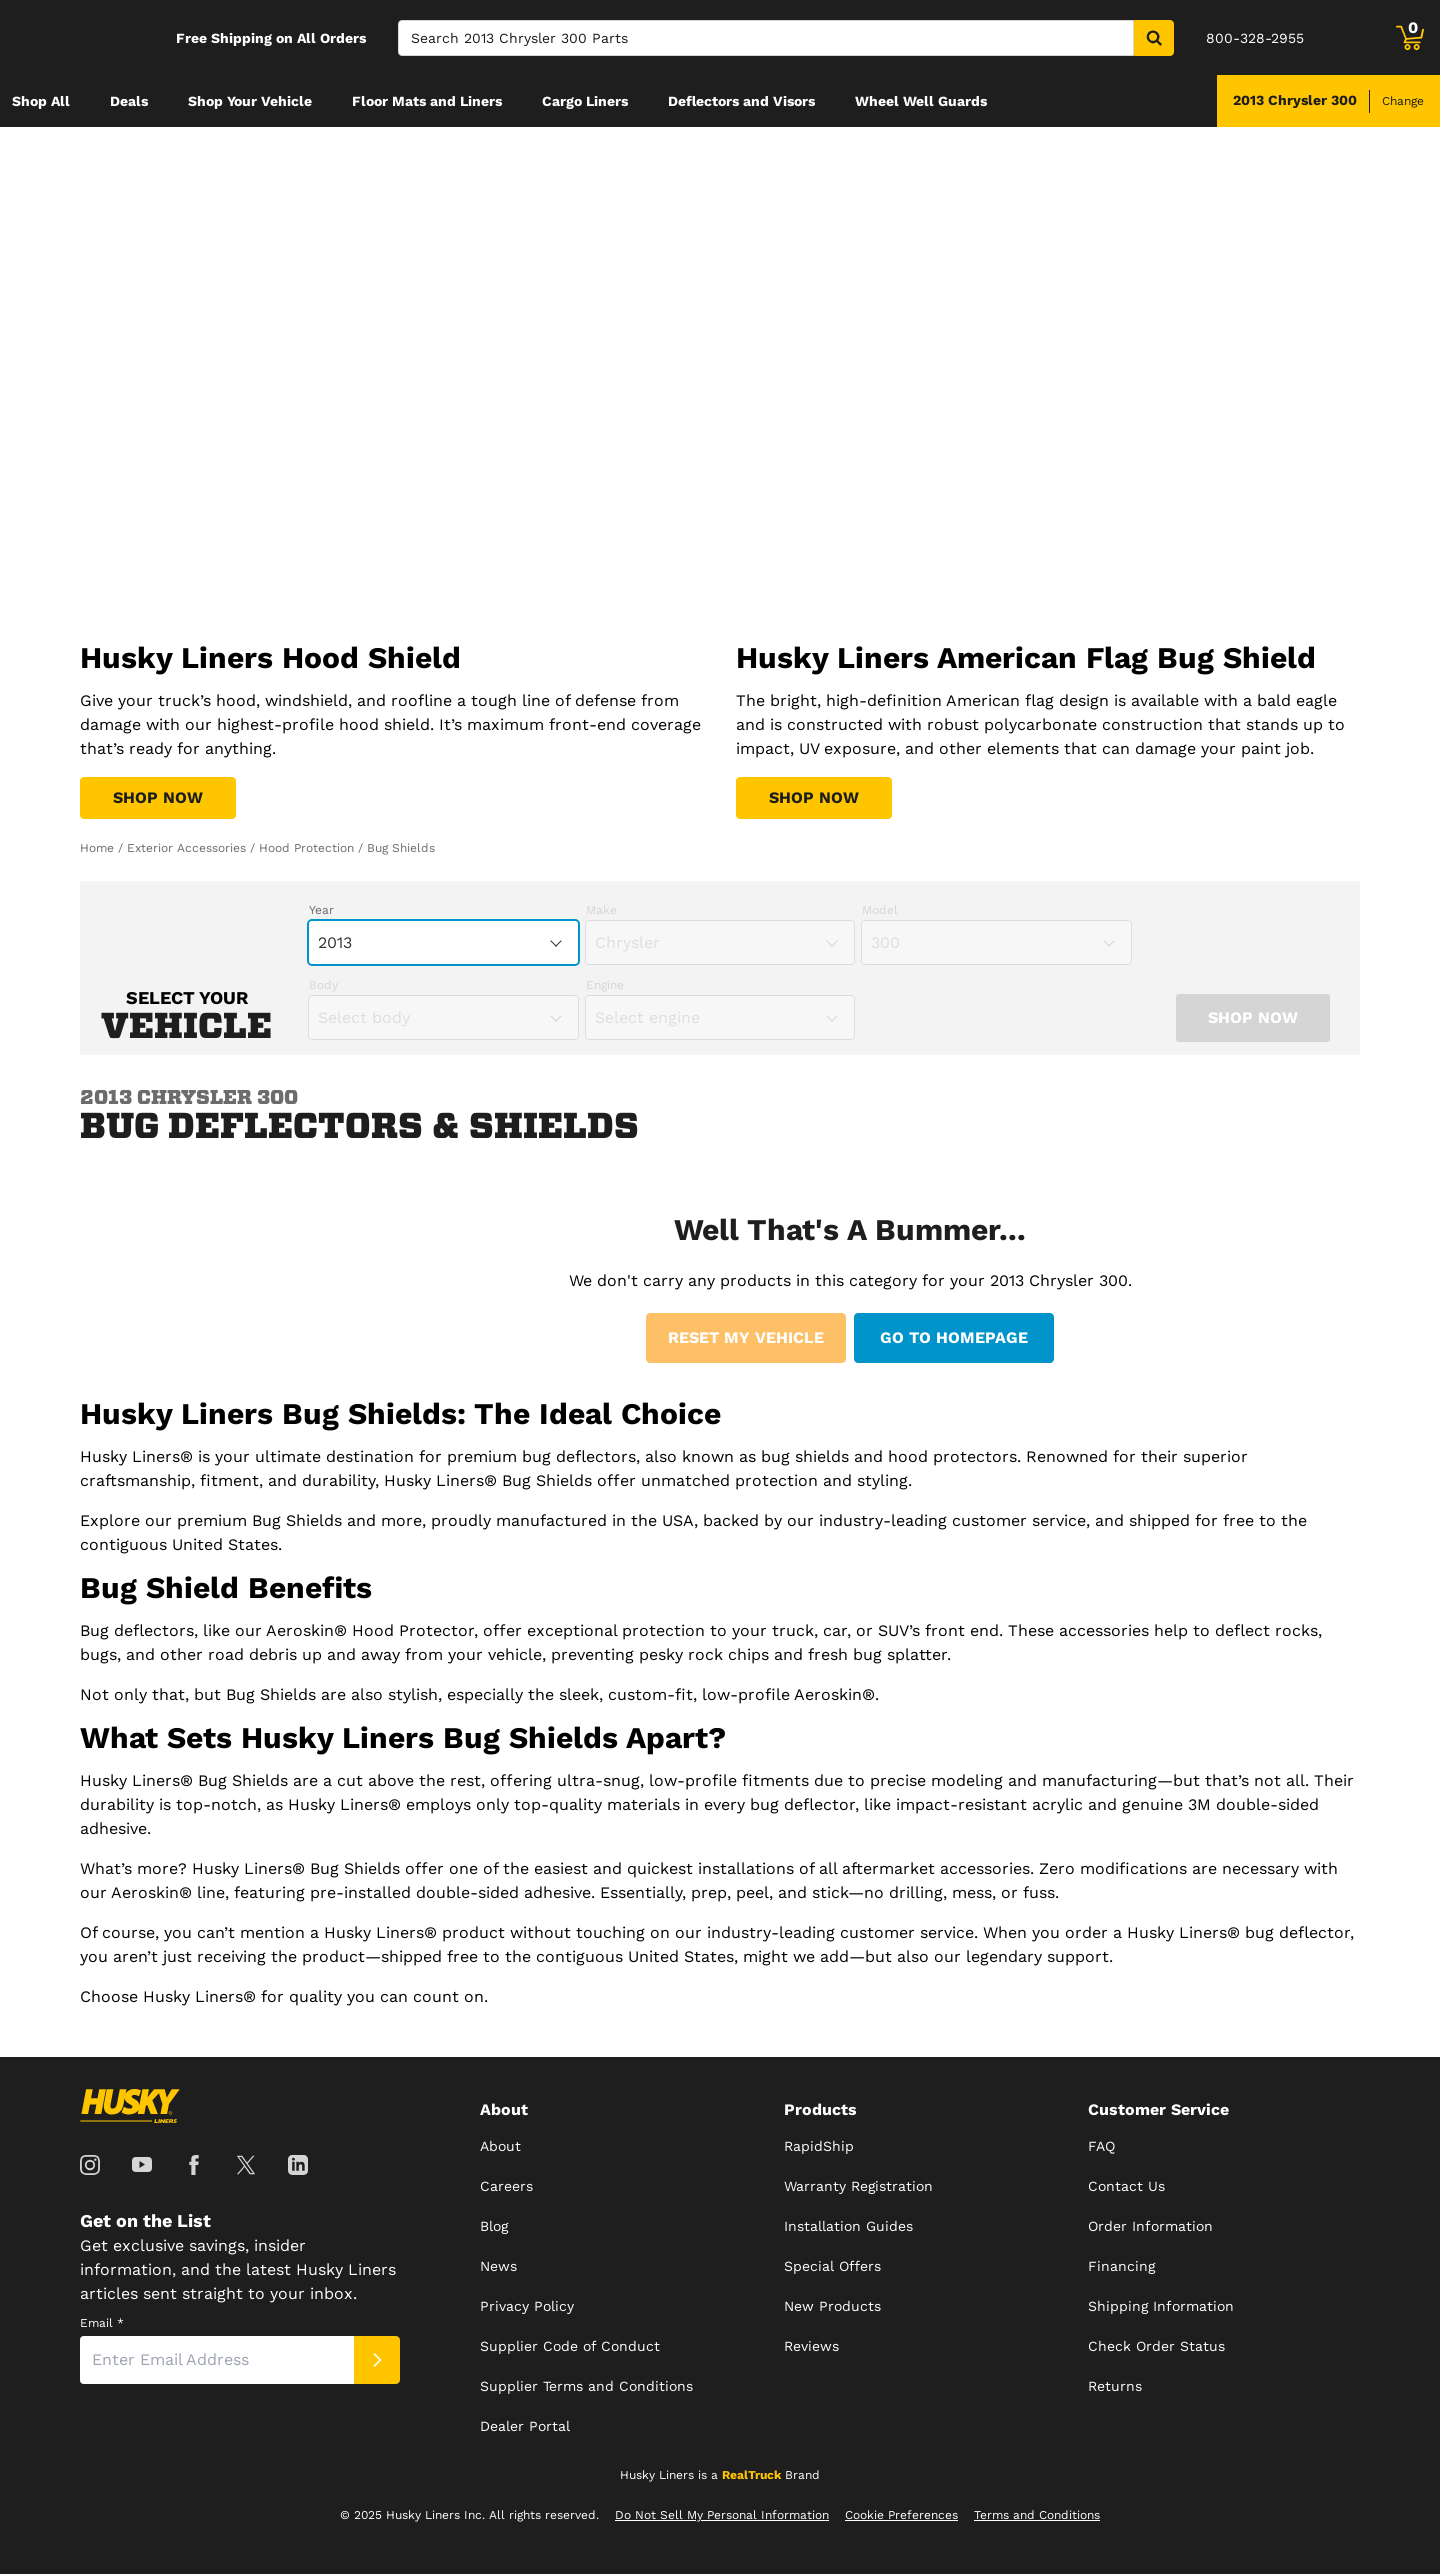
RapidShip (819, 2146)
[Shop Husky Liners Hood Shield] (158, 798)
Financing (1121, 2266)
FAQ (1101, 2146)
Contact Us (1126, 2186)
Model (880, 910)
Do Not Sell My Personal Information (722, 2515)
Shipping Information (1161, 2306)
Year (321, 910)
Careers (506, 2186)
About (500, 2146)
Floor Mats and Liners (427, 101)
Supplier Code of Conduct (570, 2346)
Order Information (1150, 2226)
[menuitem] (41, 101)
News (498, 2266)
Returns (1115, 2386)
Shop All (41, 101)
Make (601, 910)
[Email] (217, 2360)
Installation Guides (848, 2226)
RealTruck (751, 2475)
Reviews (811, 2346)
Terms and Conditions (1037, 2515)
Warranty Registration (858, 2186)
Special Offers (832, 2266)
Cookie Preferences (901, 2515)
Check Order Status (1156, 2346)
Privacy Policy (527, 2306)
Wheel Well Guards (921, 101)
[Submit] (377, 2360)
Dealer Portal (525, 2426)
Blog (494, 2226)
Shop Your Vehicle (250, 101)
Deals (129, 101)
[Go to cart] (1410, 38)
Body (323, 985)
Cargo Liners (585, 101)
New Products (832, 2306)
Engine (605, 985)
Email (102, 2323)
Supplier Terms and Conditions (586, 2386)
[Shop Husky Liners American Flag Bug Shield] (814, 798)
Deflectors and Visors (741, 101)
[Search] (766, 38)
